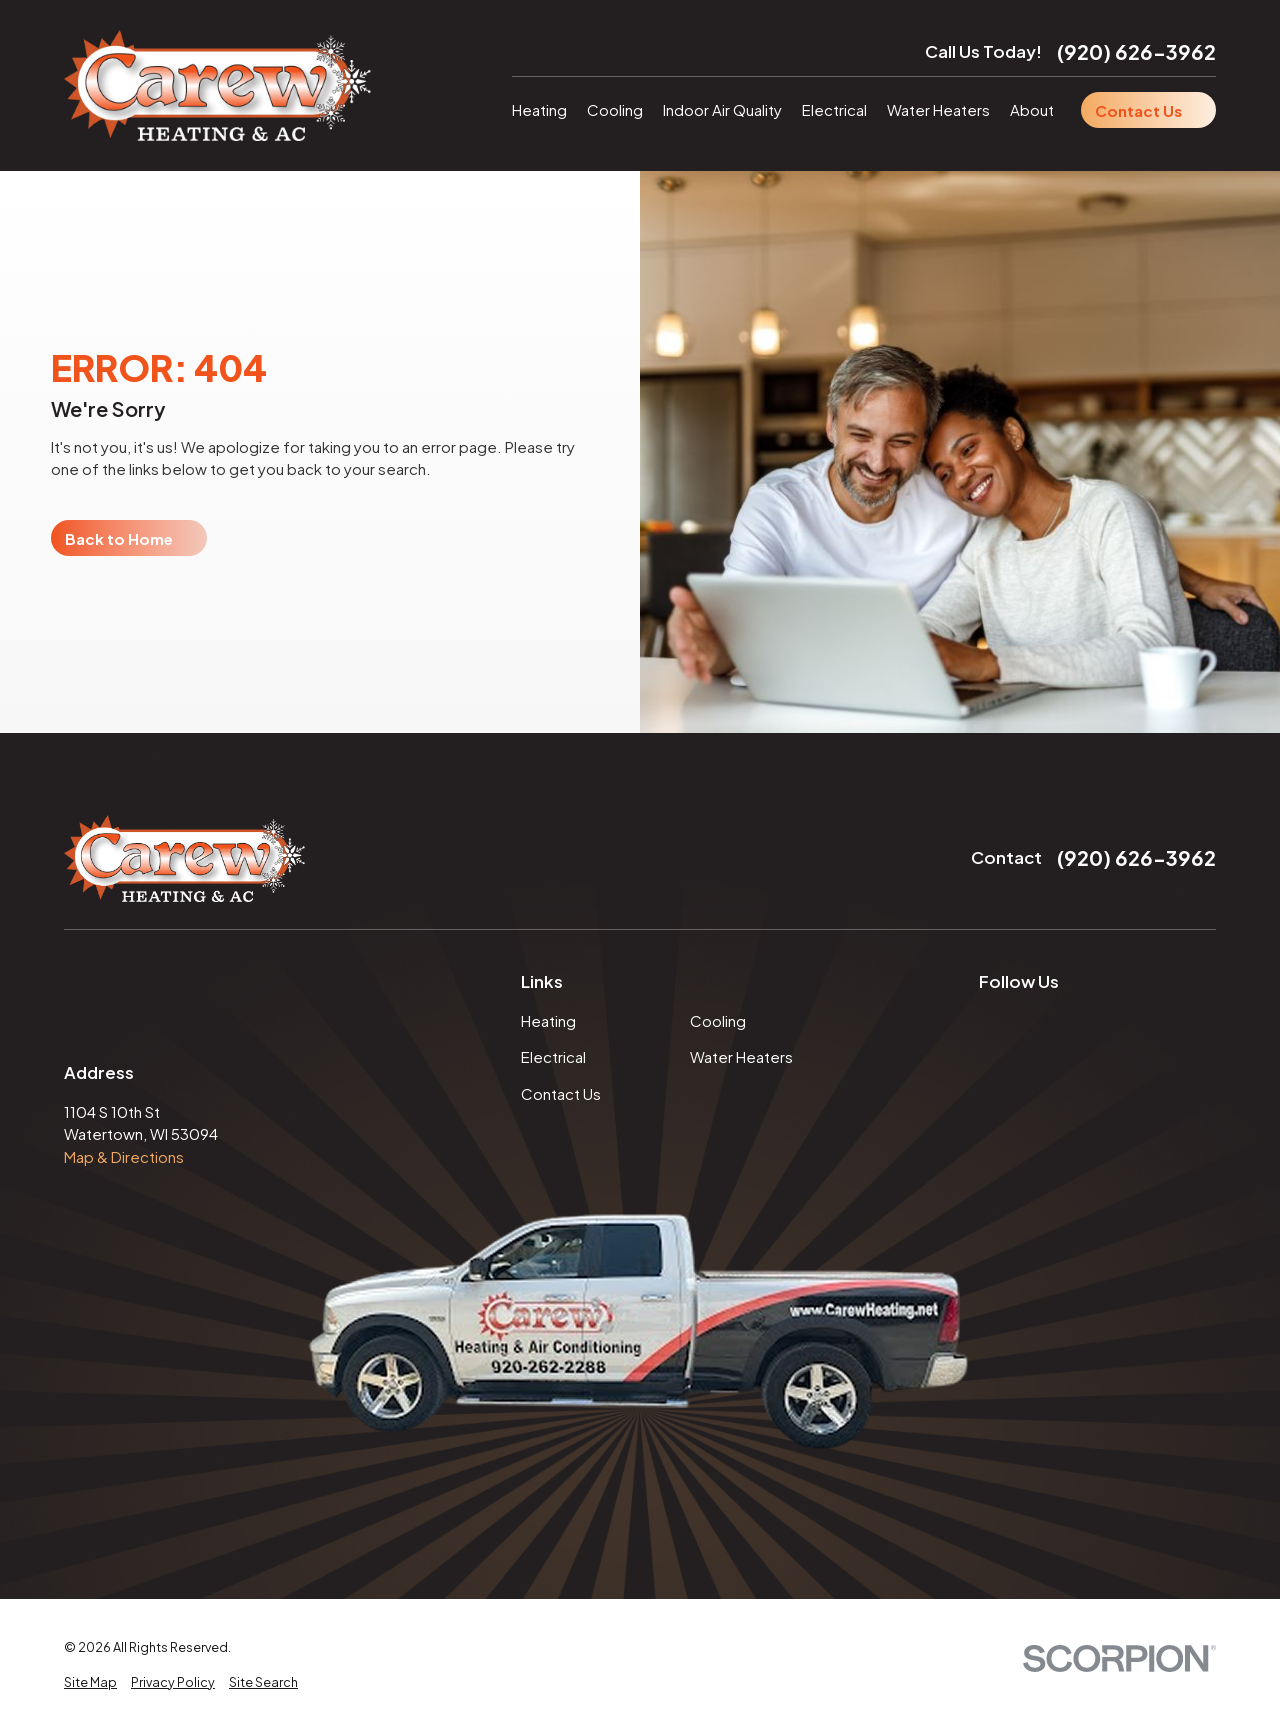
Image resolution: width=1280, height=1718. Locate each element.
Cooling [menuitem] (615, 109)
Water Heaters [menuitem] (938, 109)
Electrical (553, 1056)
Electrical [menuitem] (834, 109)
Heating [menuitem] (539, 109)
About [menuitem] (1032, 109)
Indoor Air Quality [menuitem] (722, 109)
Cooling (718, 1020)
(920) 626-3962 (1136, 51)
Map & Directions (124, 1156)
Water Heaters (741, 1056)
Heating (548, 1020)
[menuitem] (90, 1682)
